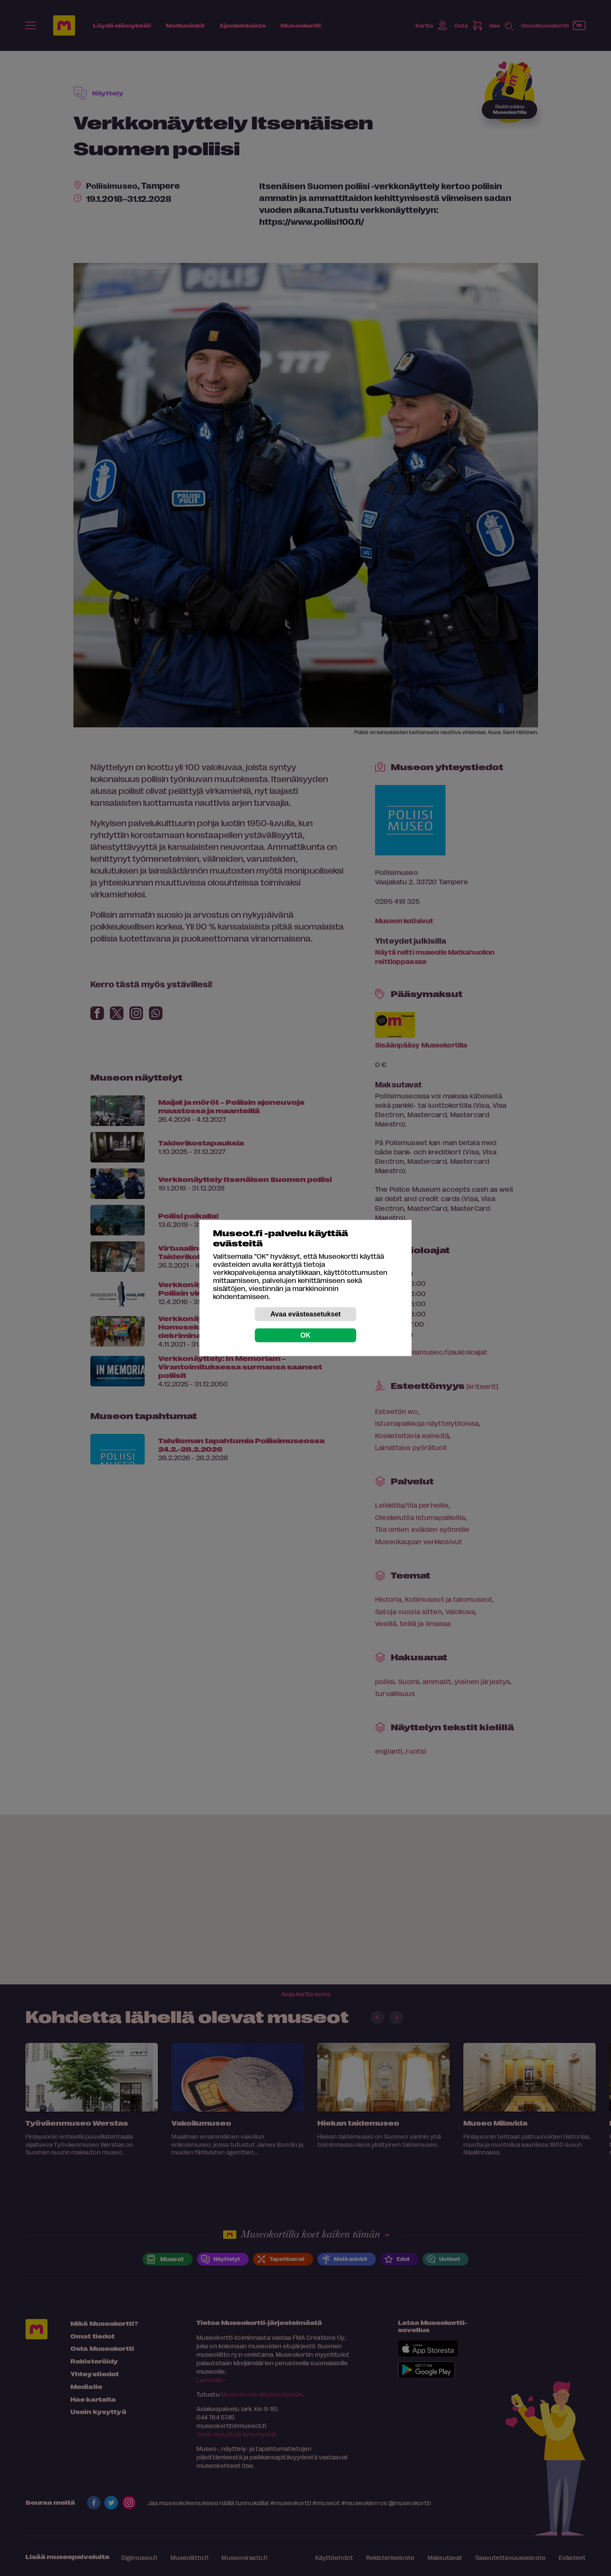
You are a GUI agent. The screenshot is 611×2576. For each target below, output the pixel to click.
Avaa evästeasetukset (305, 1314)
